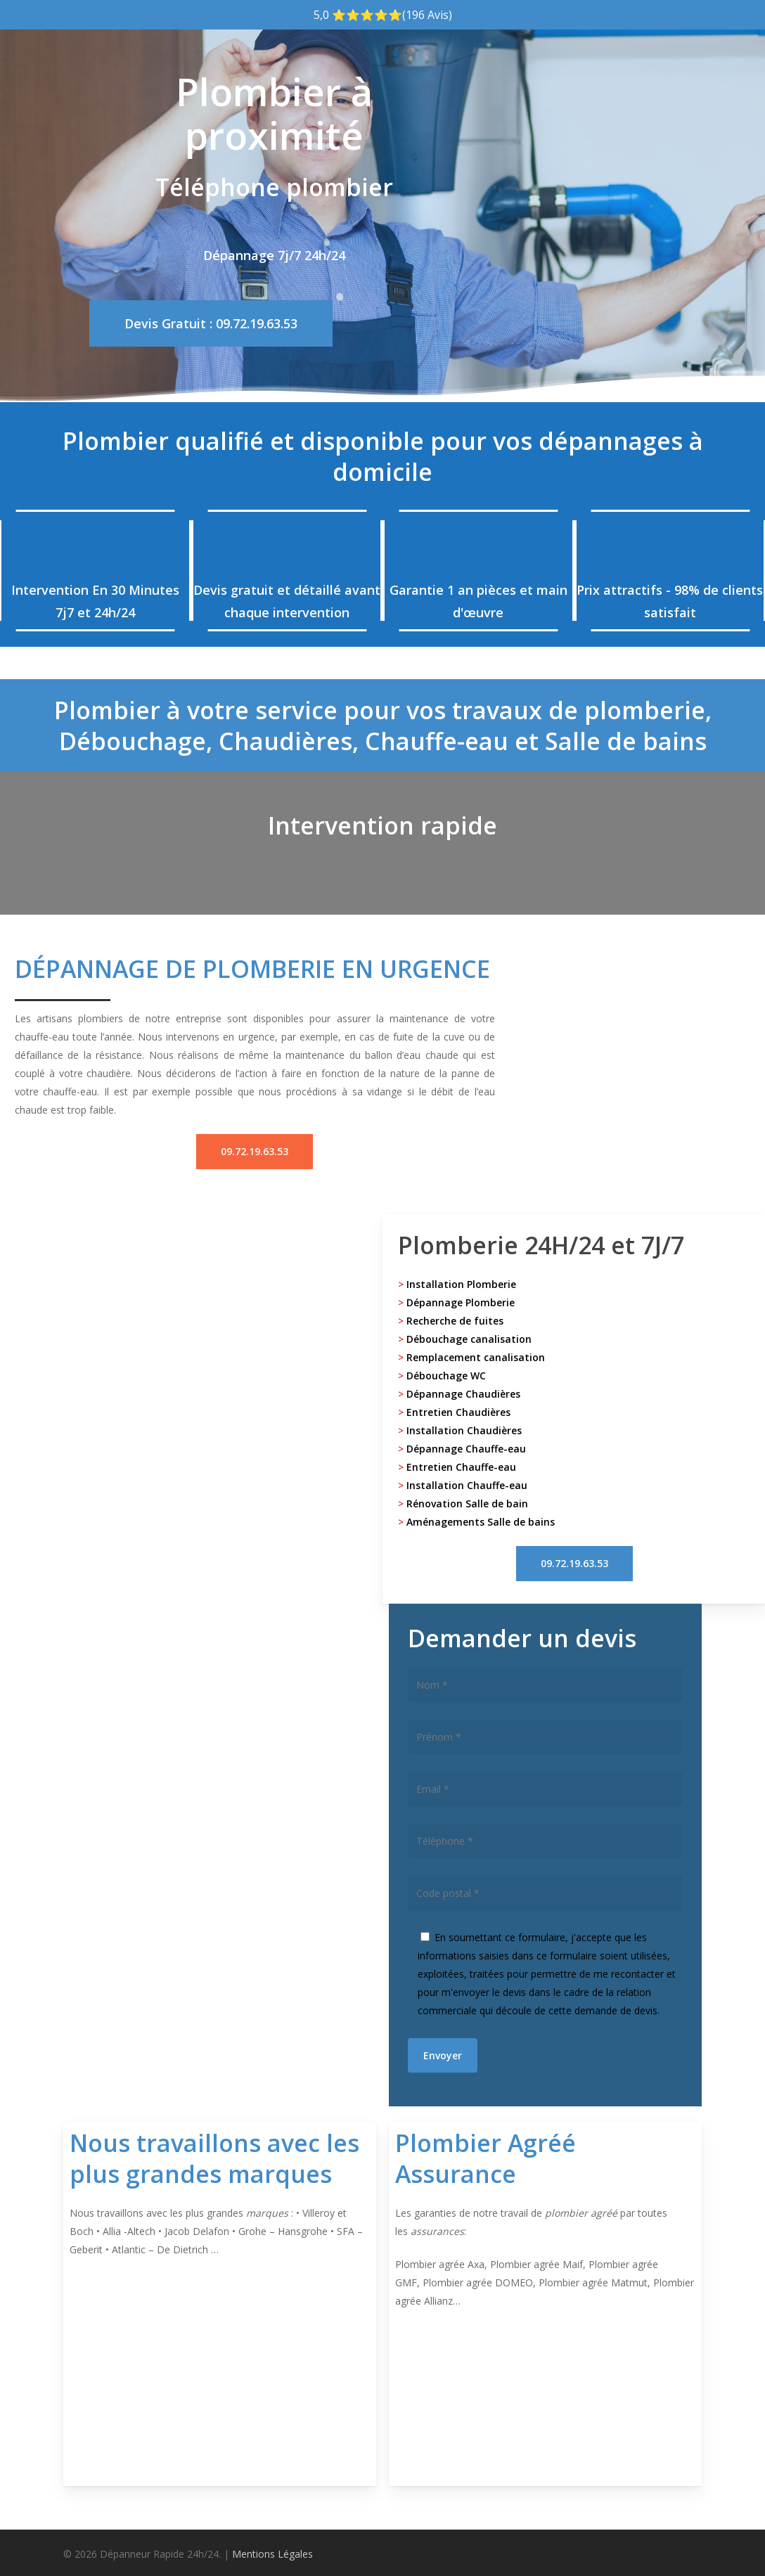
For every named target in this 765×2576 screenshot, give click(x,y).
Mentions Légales (272, 2554)
